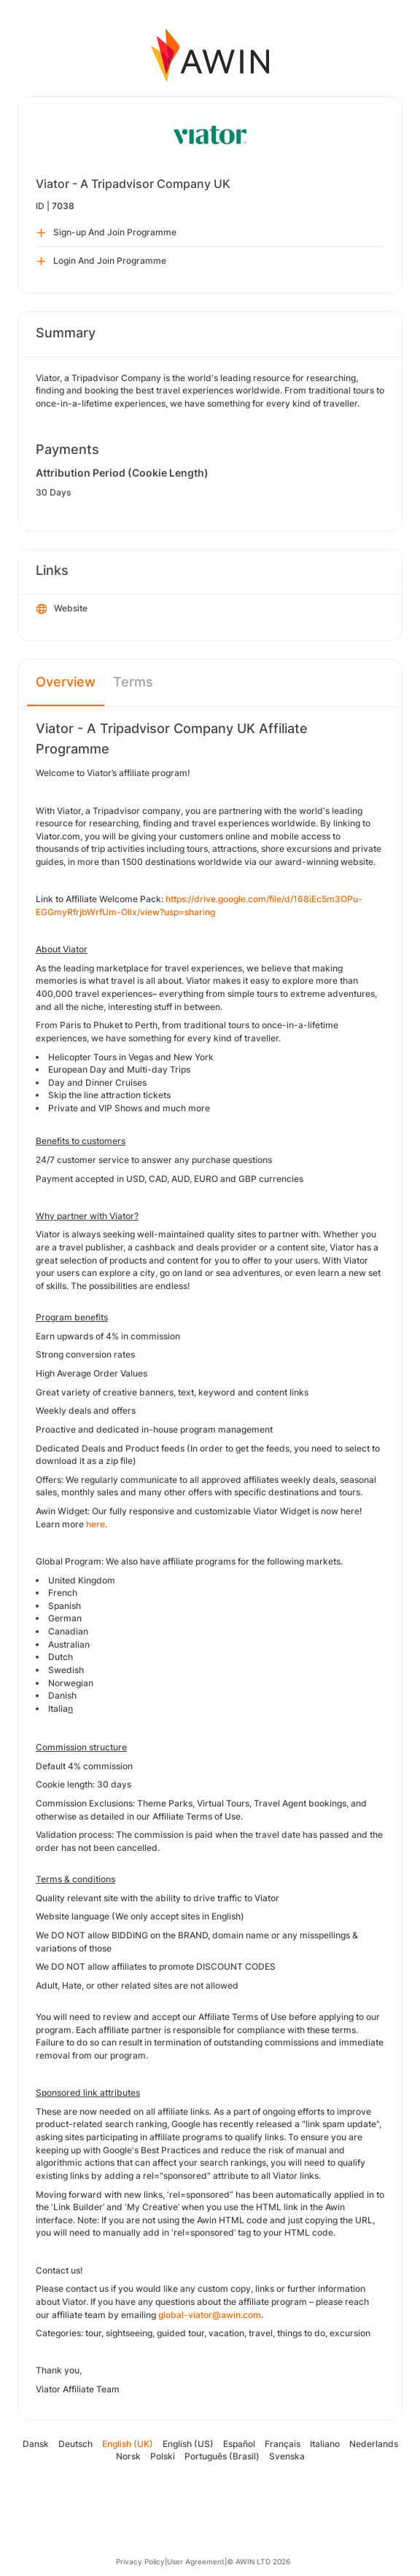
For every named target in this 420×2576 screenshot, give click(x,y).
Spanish (64, 1605)
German (65, 1618)
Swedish (66, 1669)
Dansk (36, 2443)
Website (62, 609)
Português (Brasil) (222, 2456)
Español (239, 2443)
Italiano (325, 2443)
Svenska (287, 2456)
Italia (58, 1708)
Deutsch (75, 2443)
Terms (133, 681)
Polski (162, 2456)
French (62, 1592)
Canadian (68, 1631)
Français (282, 2443)
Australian (69, 1644)
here (95, 1524)
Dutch (60, 1656)
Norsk (128, 2456)
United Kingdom (81, 1580)
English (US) (188, 2443)
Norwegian (70, 1682)
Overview (66, 681)
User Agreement (196, 2561)
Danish (62, 1695)
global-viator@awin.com (209, 2314)
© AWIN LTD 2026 (258, 2561)
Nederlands (373, 2443)
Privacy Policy (140, 2561)
